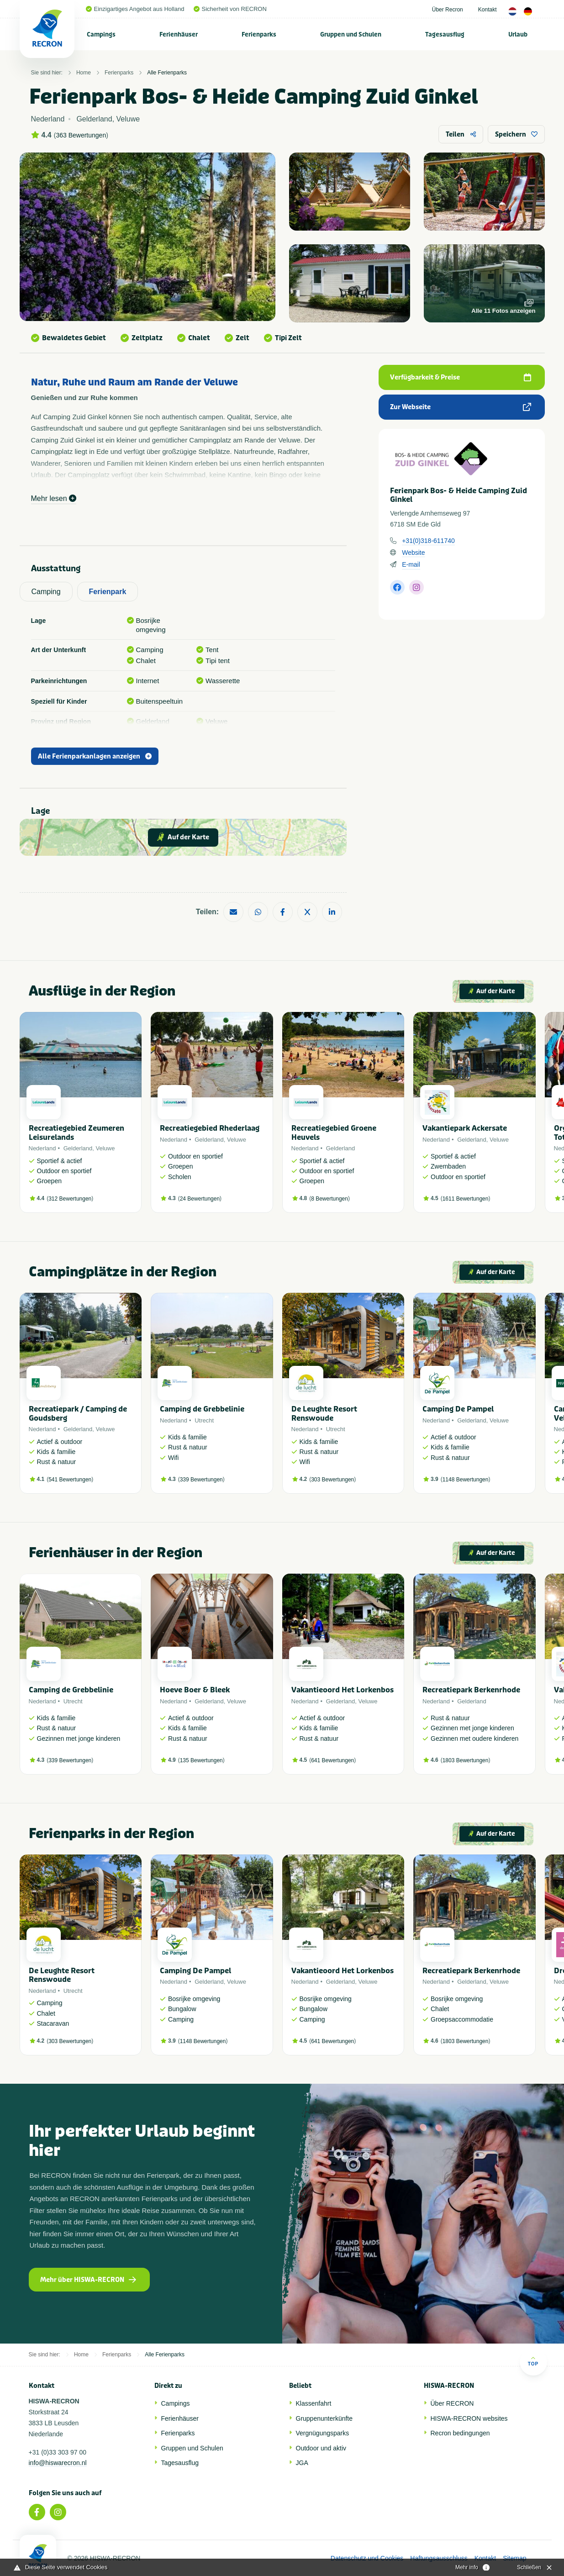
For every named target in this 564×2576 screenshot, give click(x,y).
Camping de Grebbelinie (202, 1409)
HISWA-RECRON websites (469, 2418)
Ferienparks (259, 34)
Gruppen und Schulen (350, 34)
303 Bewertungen (332, 1479)
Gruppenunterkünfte (324, 2418)
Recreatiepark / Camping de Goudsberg (78, 1413)
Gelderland (78, 1148)
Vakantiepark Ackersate (464, 1128)
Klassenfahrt (314, 2403)
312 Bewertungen (69, 1199)
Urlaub (517, 34)
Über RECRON (452, 2403)
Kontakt (487, 9)
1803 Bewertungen (466, 1760)
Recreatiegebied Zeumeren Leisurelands (76, 1132)
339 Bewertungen (201, 1479)
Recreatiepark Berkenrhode (471, 1690)
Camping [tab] (46, 591)
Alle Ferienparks (167, 72)
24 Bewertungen (200, 1199)
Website (413, 552)
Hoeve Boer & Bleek (195, 1690)
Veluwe (105, 1148)
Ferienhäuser (178, 34)
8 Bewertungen (329, 1199)
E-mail (411, 564)
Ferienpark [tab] (108, 591)
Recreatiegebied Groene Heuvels (333, 1132)
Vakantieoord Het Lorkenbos (342, 1690)
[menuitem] (101, 34)
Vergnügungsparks (322, 2433)
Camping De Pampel (458, 1409)
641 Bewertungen (332, 1760)
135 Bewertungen (201, 1760)
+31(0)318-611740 (428, 540)
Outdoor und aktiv (321, 2448)
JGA (302, 2462)
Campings (101, 34)
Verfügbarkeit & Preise (460, 377)
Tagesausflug (444, 34)
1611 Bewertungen (466, 1199)
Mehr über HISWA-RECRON (88, 2280)
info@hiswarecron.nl (58, 2462)
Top (533, 2361)
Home (83, 72)
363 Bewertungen (81, 135)
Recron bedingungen (460, 2433)
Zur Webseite (460, 407)
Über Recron (447, 9)
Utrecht (204, 1420)
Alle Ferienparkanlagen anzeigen (95, 756)
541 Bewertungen (69, 1479)
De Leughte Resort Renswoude (324, 1413)
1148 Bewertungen (466, 1479)
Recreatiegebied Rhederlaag (209, 1128)
